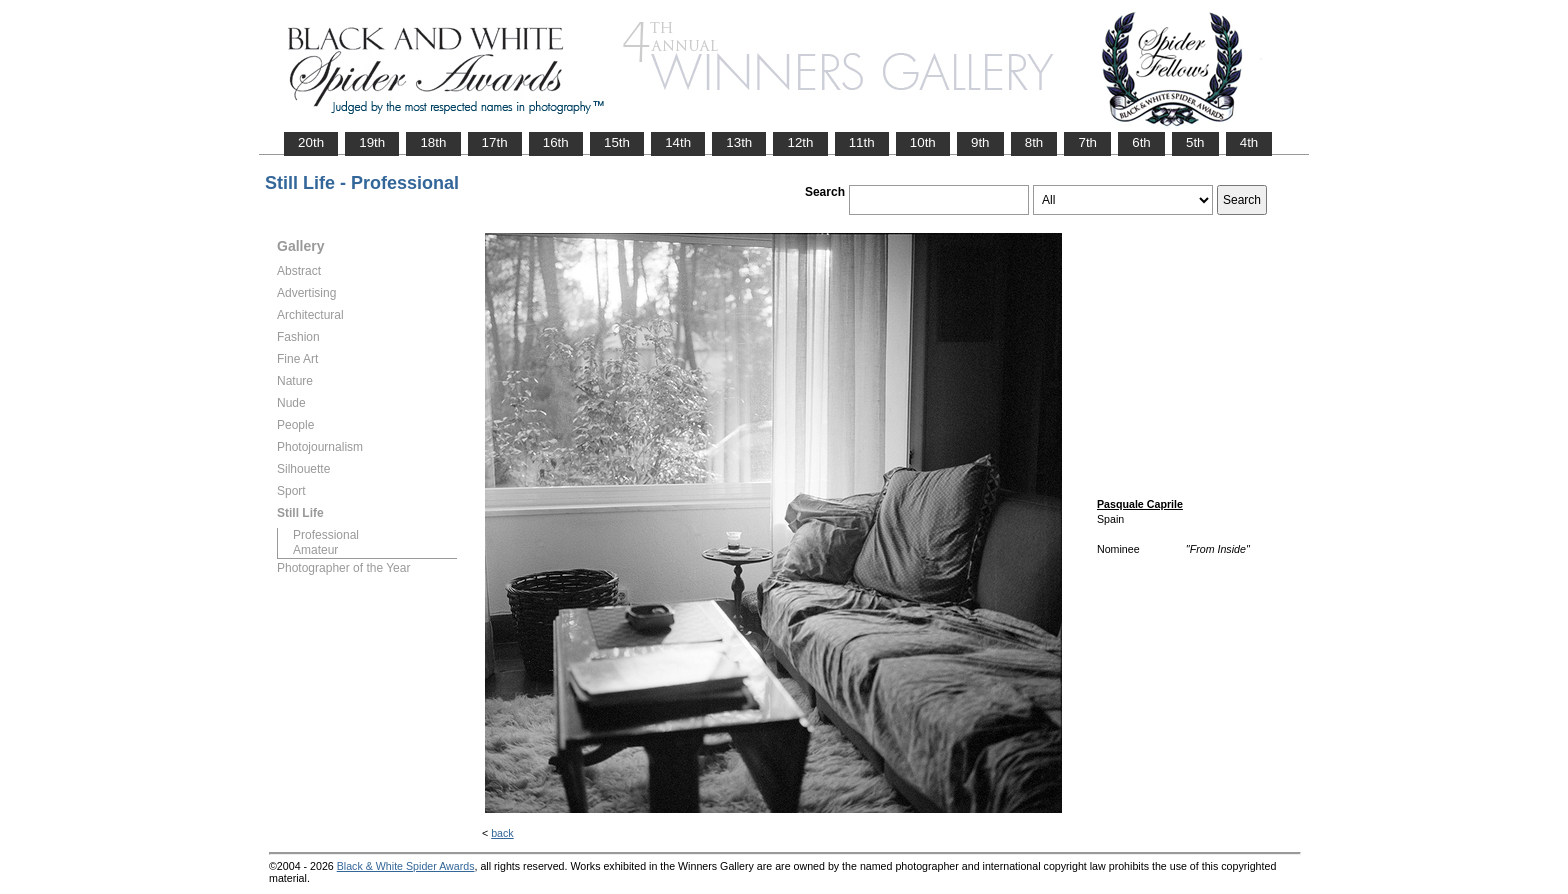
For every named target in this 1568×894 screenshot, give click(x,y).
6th (1141, 142)
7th (1087, 142)
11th (862, 142)
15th (617, 142)
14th (678, 142)
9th (980, 142)
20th (311, 142)
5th (1195, 142)
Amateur (315, 550)
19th (372, 142)
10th (923, 142)
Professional (326, 535)
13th (739, 142)
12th (800, 142)
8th (1034, 142)
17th (495, 142)
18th (433, 142)
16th (556, 142)
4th (1249, 142)
